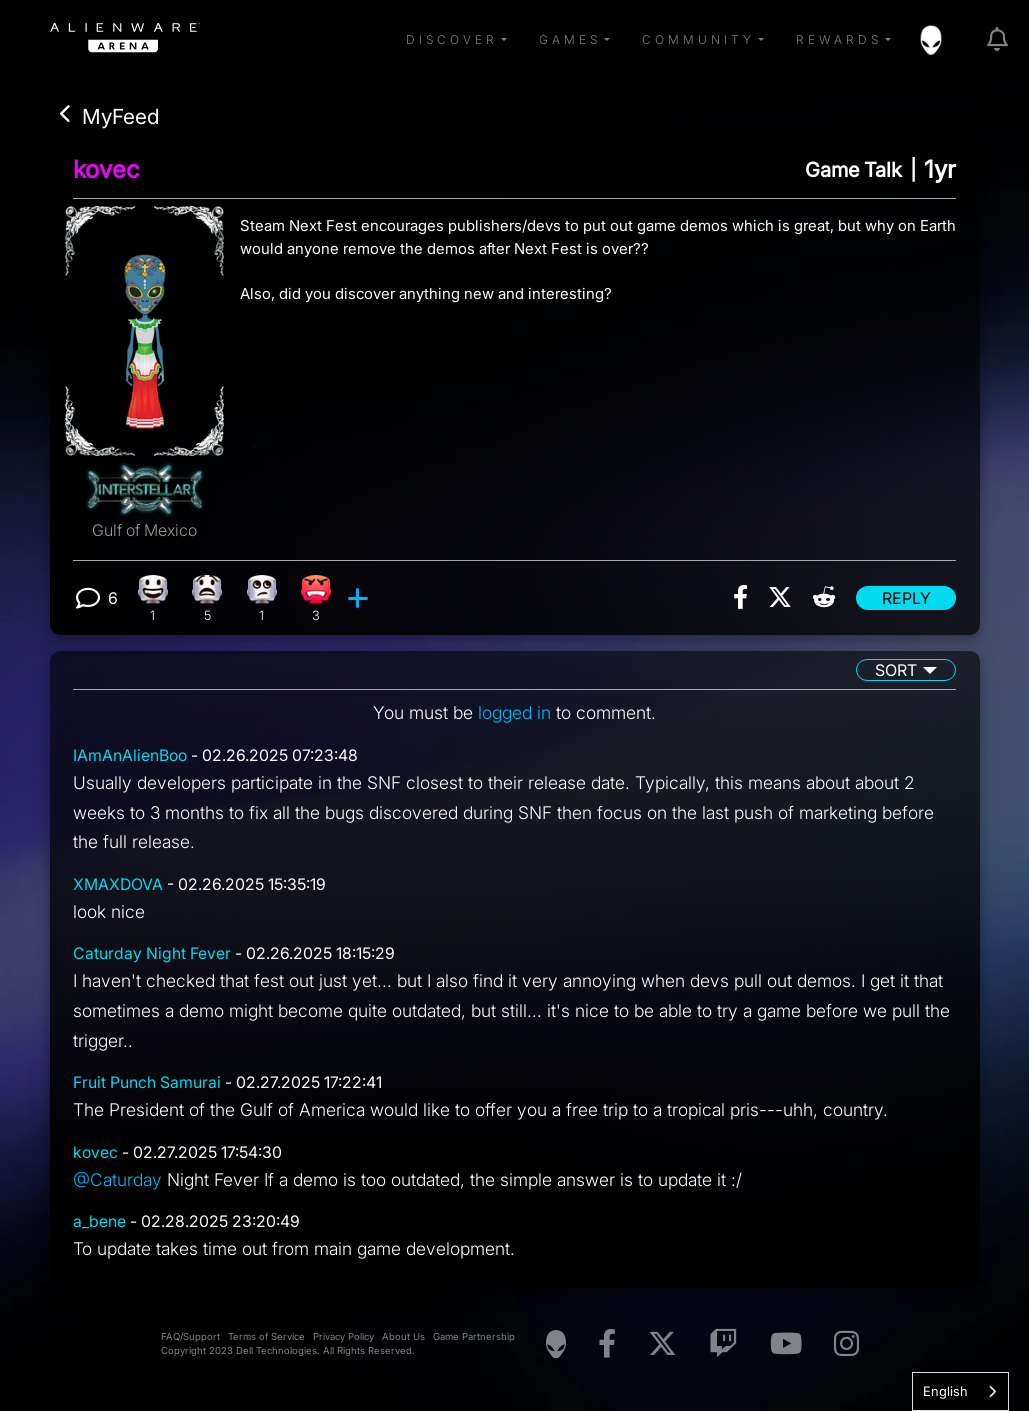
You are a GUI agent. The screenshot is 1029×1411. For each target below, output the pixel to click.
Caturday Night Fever (152, 956)
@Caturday (118, 1182)
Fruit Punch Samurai (147, 1086)
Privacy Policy (343, 1340)
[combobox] (960, 1391)
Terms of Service (266, 1340)
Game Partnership (474, 1340)
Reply (906, 598)
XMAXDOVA (118, 886)
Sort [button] (896, 671)
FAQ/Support (190, 1340)
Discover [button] (452, 39)
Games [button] (570, 39)
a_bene (99, 1226)
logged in (514, 713)
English (945, 1391)
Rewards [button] (839, 39)
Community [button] (698, 39)
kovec (106, 169)
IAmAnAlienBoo (130, 757)
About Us (403, 1340)
